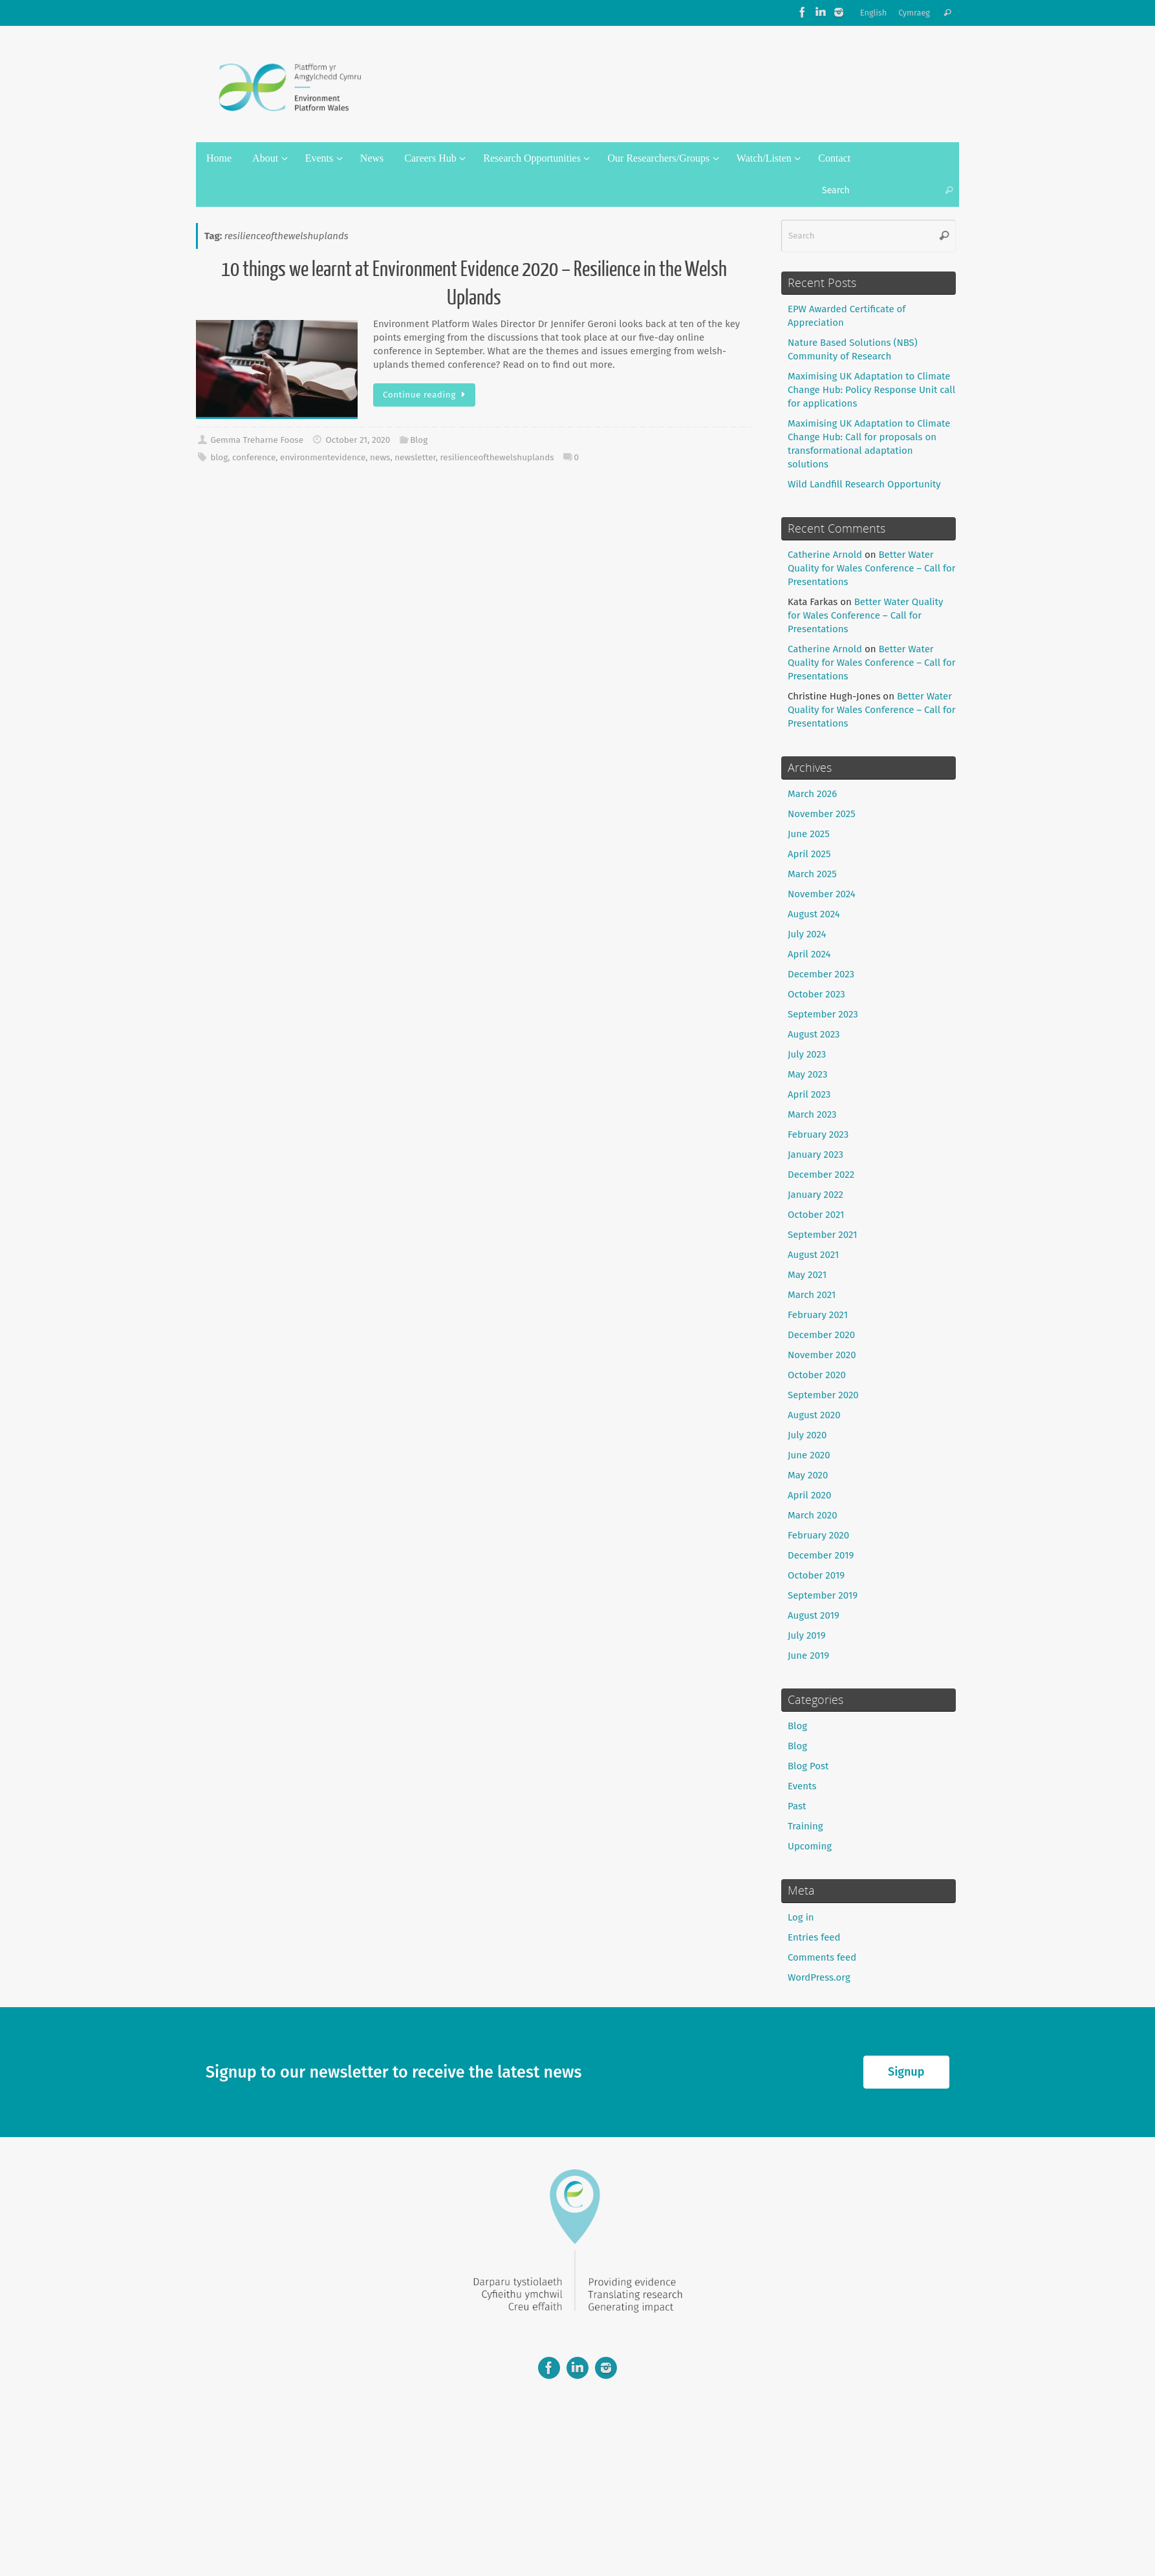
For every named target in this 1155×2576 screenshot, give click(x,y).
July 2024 (807, 934)
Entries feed (814, 1937)
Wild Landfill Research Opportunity (864, 484)
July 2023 (807, 1054)
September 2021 (823, 1234)
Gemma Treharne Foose (256, 439)
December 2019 (821, 1555)
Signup (906, 2072)
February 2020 (818, 1535)
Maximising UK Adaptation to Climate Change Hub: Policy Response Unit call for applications (871, 389)
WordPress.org (819, 1977)
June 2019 (808, 1655)
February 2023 (818, 1134)
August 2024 (814, 914)
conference (253, 457)
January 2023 (815, 1154)
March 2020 (812, 1515)
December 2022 (821, 1174)
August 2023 (814, 1034)
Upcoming (810, 1846)
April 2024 (809, 954)
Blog (418, 439)
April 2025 (809, 854)
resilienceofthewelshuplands (497, 457)
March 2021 (812, 1295)
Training (805, 1826)
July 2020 (807, 1435)
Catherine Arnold (825, 554)
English (873, 12)
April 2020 (809, 1495)
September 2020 (823, 1395)
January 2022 (815, 1194)
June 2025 (809, 834)
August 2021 (813, 1255)
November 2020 (822, 1355)
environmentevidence (322, 457)
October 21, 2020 (357, 439)
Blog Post (808, 1766)
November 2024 (822, 894)
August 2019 (813, 1615)
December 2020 (821, 1335)
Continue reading (426, 394)
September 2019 (823, 1595)
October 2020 (817, 1375)
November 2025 (822, 814)
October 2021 (816, 1214)
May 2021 (807, 1275)
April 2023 (809, 1094)
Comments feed (822, 1957)
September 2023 (823, 1014)
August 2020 (814, 1415)
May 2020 (808, 1475)
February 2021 (818, 1315)
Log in (801, 1917)
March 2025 (812, 874)
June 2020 (809, 1455)
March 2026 (812, 794)
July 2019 (807, 1635)
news (380, 457)
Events (802, 1786)
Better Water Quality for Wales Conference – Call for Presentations (872, 568)
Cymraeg (914, 12)
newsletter (415, 457)
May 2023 (807, 1074)
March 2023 (812, 1114)
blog (219, 457)
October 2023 (816, 994)
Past (797, 1806)
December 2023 (821, 974)
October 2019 (816, 1575)
